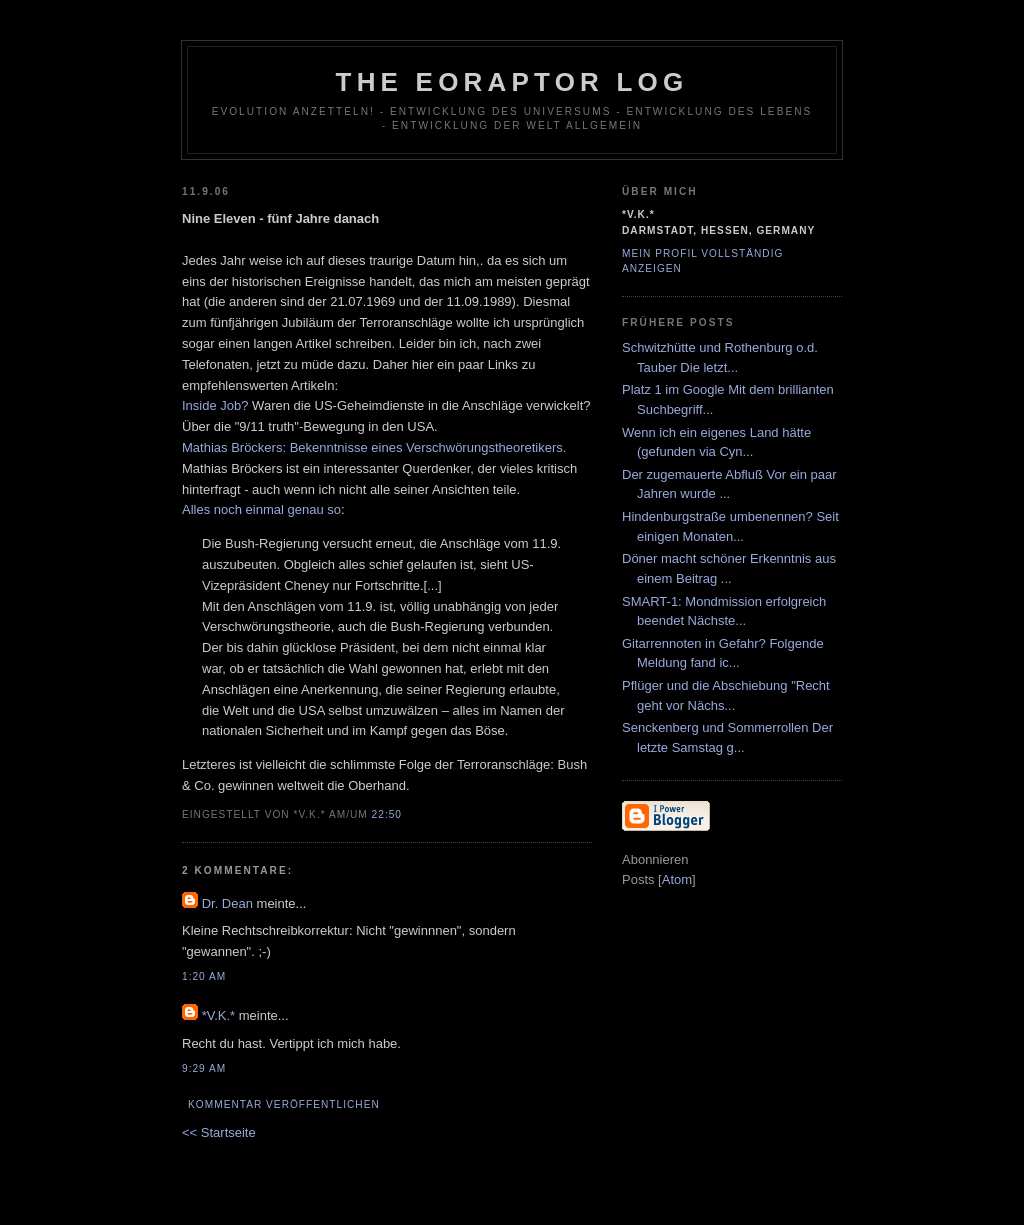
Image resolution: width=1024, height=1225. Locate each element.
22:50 (387, 814)
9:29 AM (204, 1068)
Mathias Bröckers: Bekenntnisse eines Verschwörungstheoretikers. (374, 447)
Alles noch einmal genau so (261, 509)
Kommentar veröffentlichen (284, 1104)
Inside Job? (215, 405)
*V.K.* (219, 1015)
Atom (677, 879)
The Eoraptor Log (512, 82)
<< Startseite (219, 1132)
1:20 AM (204, 976)
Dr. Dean (227, 903)
